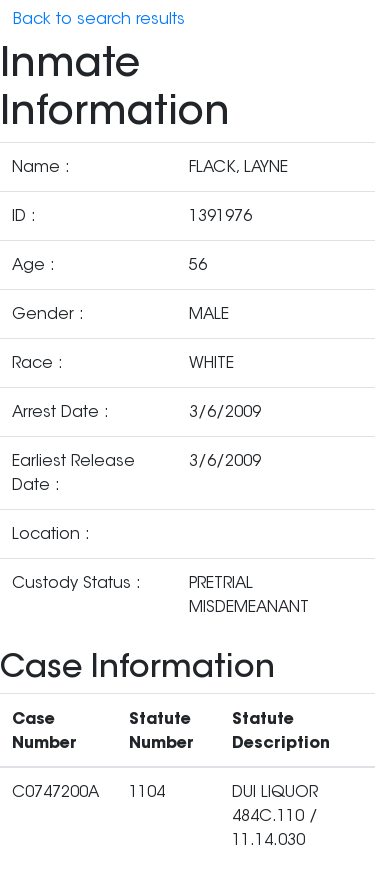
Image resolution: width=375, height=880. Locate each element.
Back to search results (99, 18)
